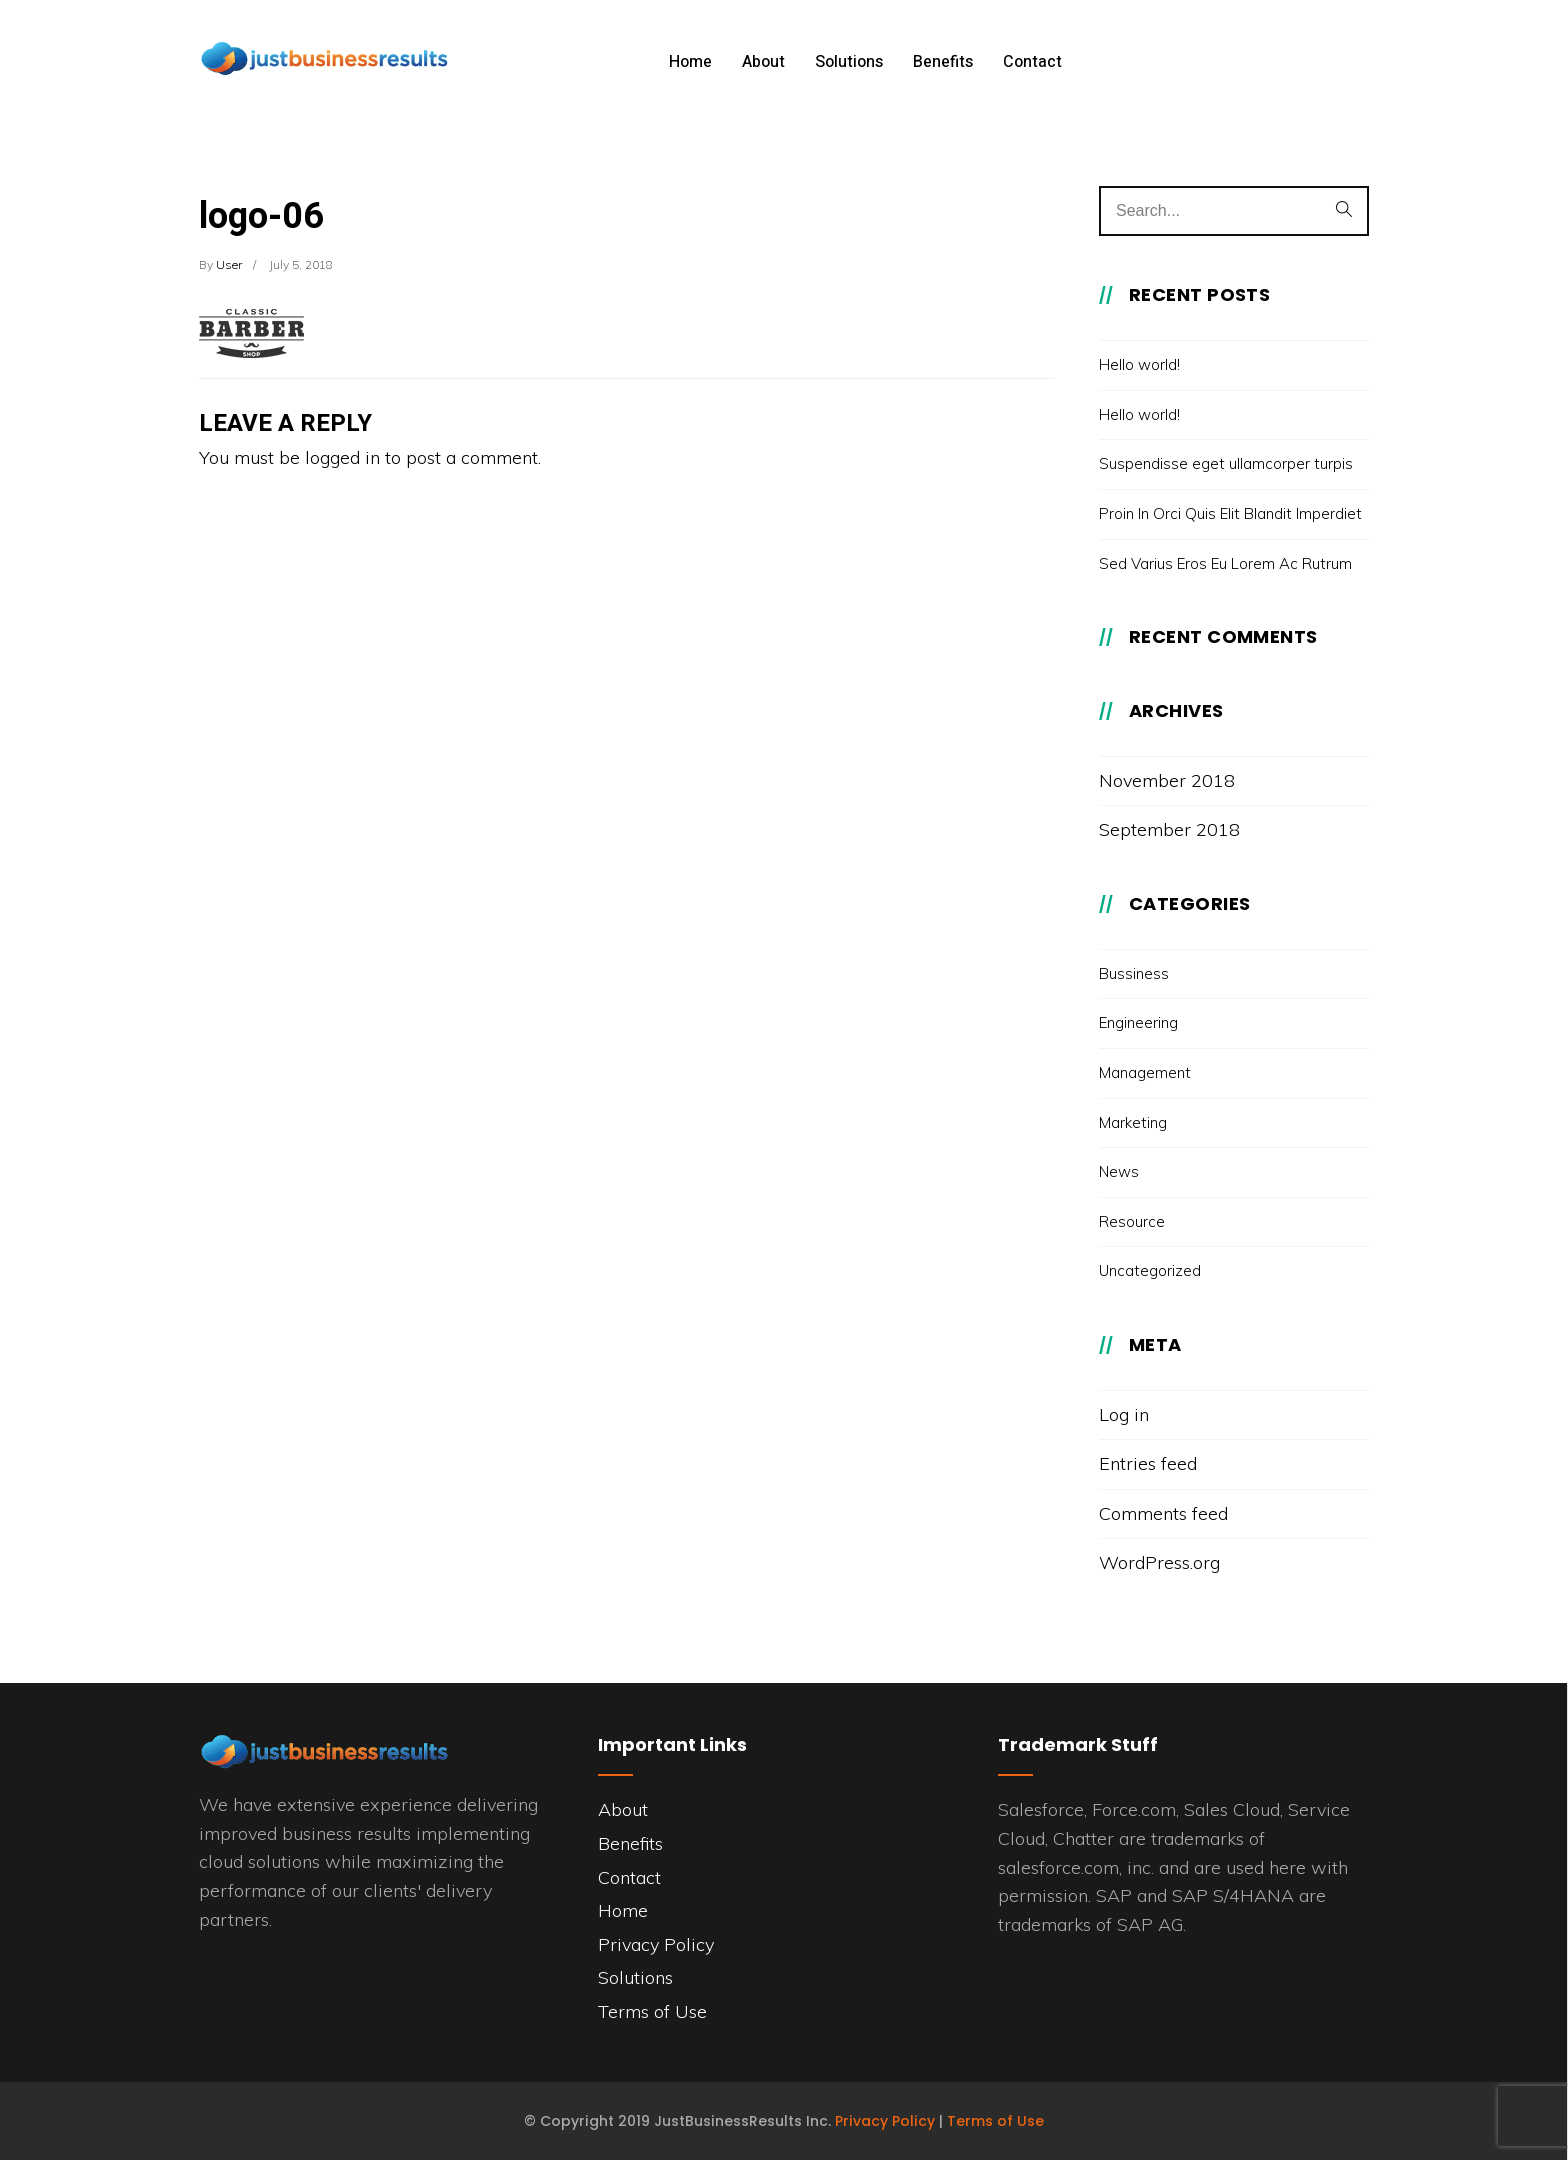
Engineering (1138, 1022)
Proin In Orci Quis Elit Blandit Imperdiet (1230, 513)
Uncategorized (1150, 1270)
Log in (1124, 1414)
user (229, 264)
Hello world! (1139, 364)
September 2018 (1169, 829)
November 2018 (1167, 780)
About (763, 62)
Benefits (943, 62)
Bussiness (1134, 973)
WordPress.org (1159, 1562)
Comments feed (1163, 1513)
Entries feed (1148, 1463)
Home (690, 62)
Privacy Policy (656, 1944)
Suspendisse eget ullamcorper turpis (1226, 463)
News (1119, 1171)
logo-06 (261, 216)
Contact (1032, 62)
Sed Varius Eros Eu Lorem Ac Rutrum (1225, 563)
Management (1145, 1072)
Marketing (1133, 1122)
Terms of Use (652, 2011)
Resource (1132, 1221)
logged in (342, 457)
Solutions (849, 62)
